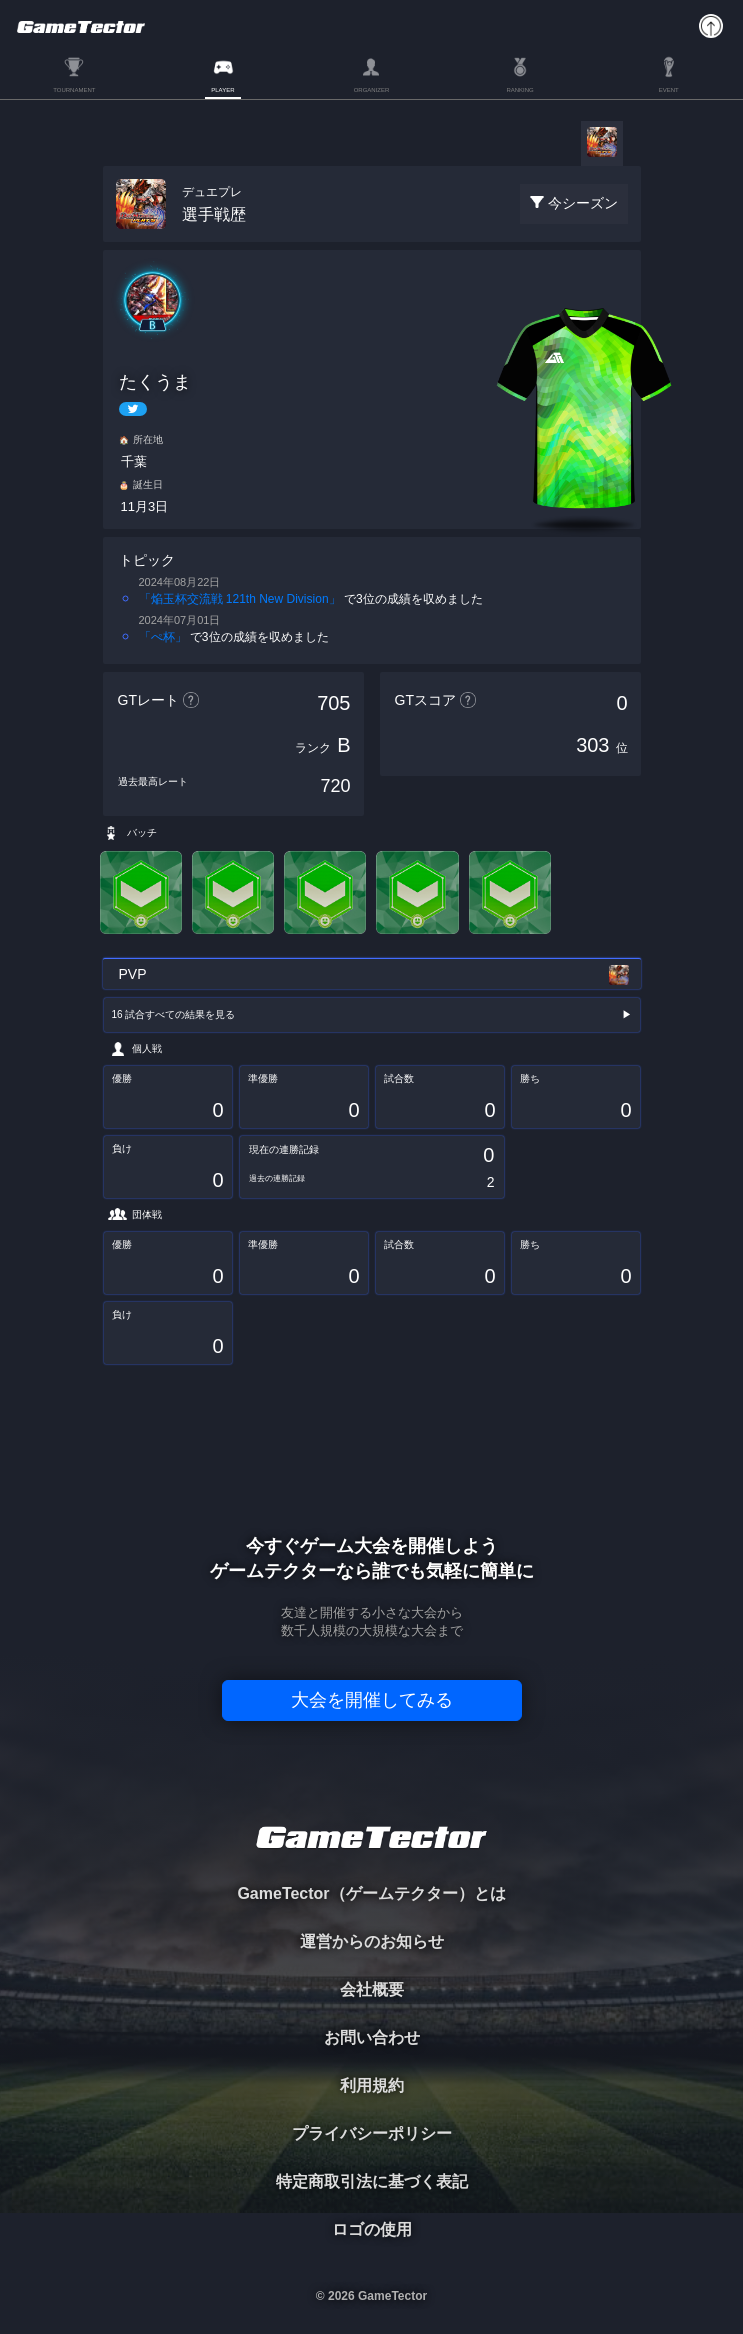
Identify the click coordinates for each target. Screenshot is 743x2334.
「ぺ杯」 (163, 637)
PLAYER (222, 90)
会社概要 (372, 1989)
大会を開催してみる (372, 1700)
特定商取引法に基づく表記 (372, 2181)
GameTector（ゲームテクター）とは (371, 1893)
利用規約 (372, 2085)
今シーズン (583, 203)
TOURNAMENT (74, 90)
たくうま (155, 382)
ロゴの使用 (372, 2229)
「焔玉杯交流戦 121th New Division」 (240, 599)
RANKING (519, 90)
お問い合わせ (372, 2037)
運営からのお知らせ (372, 1941)
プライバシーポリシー (372, 2133)
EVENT (669, 90)
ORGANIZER (372, 90)
